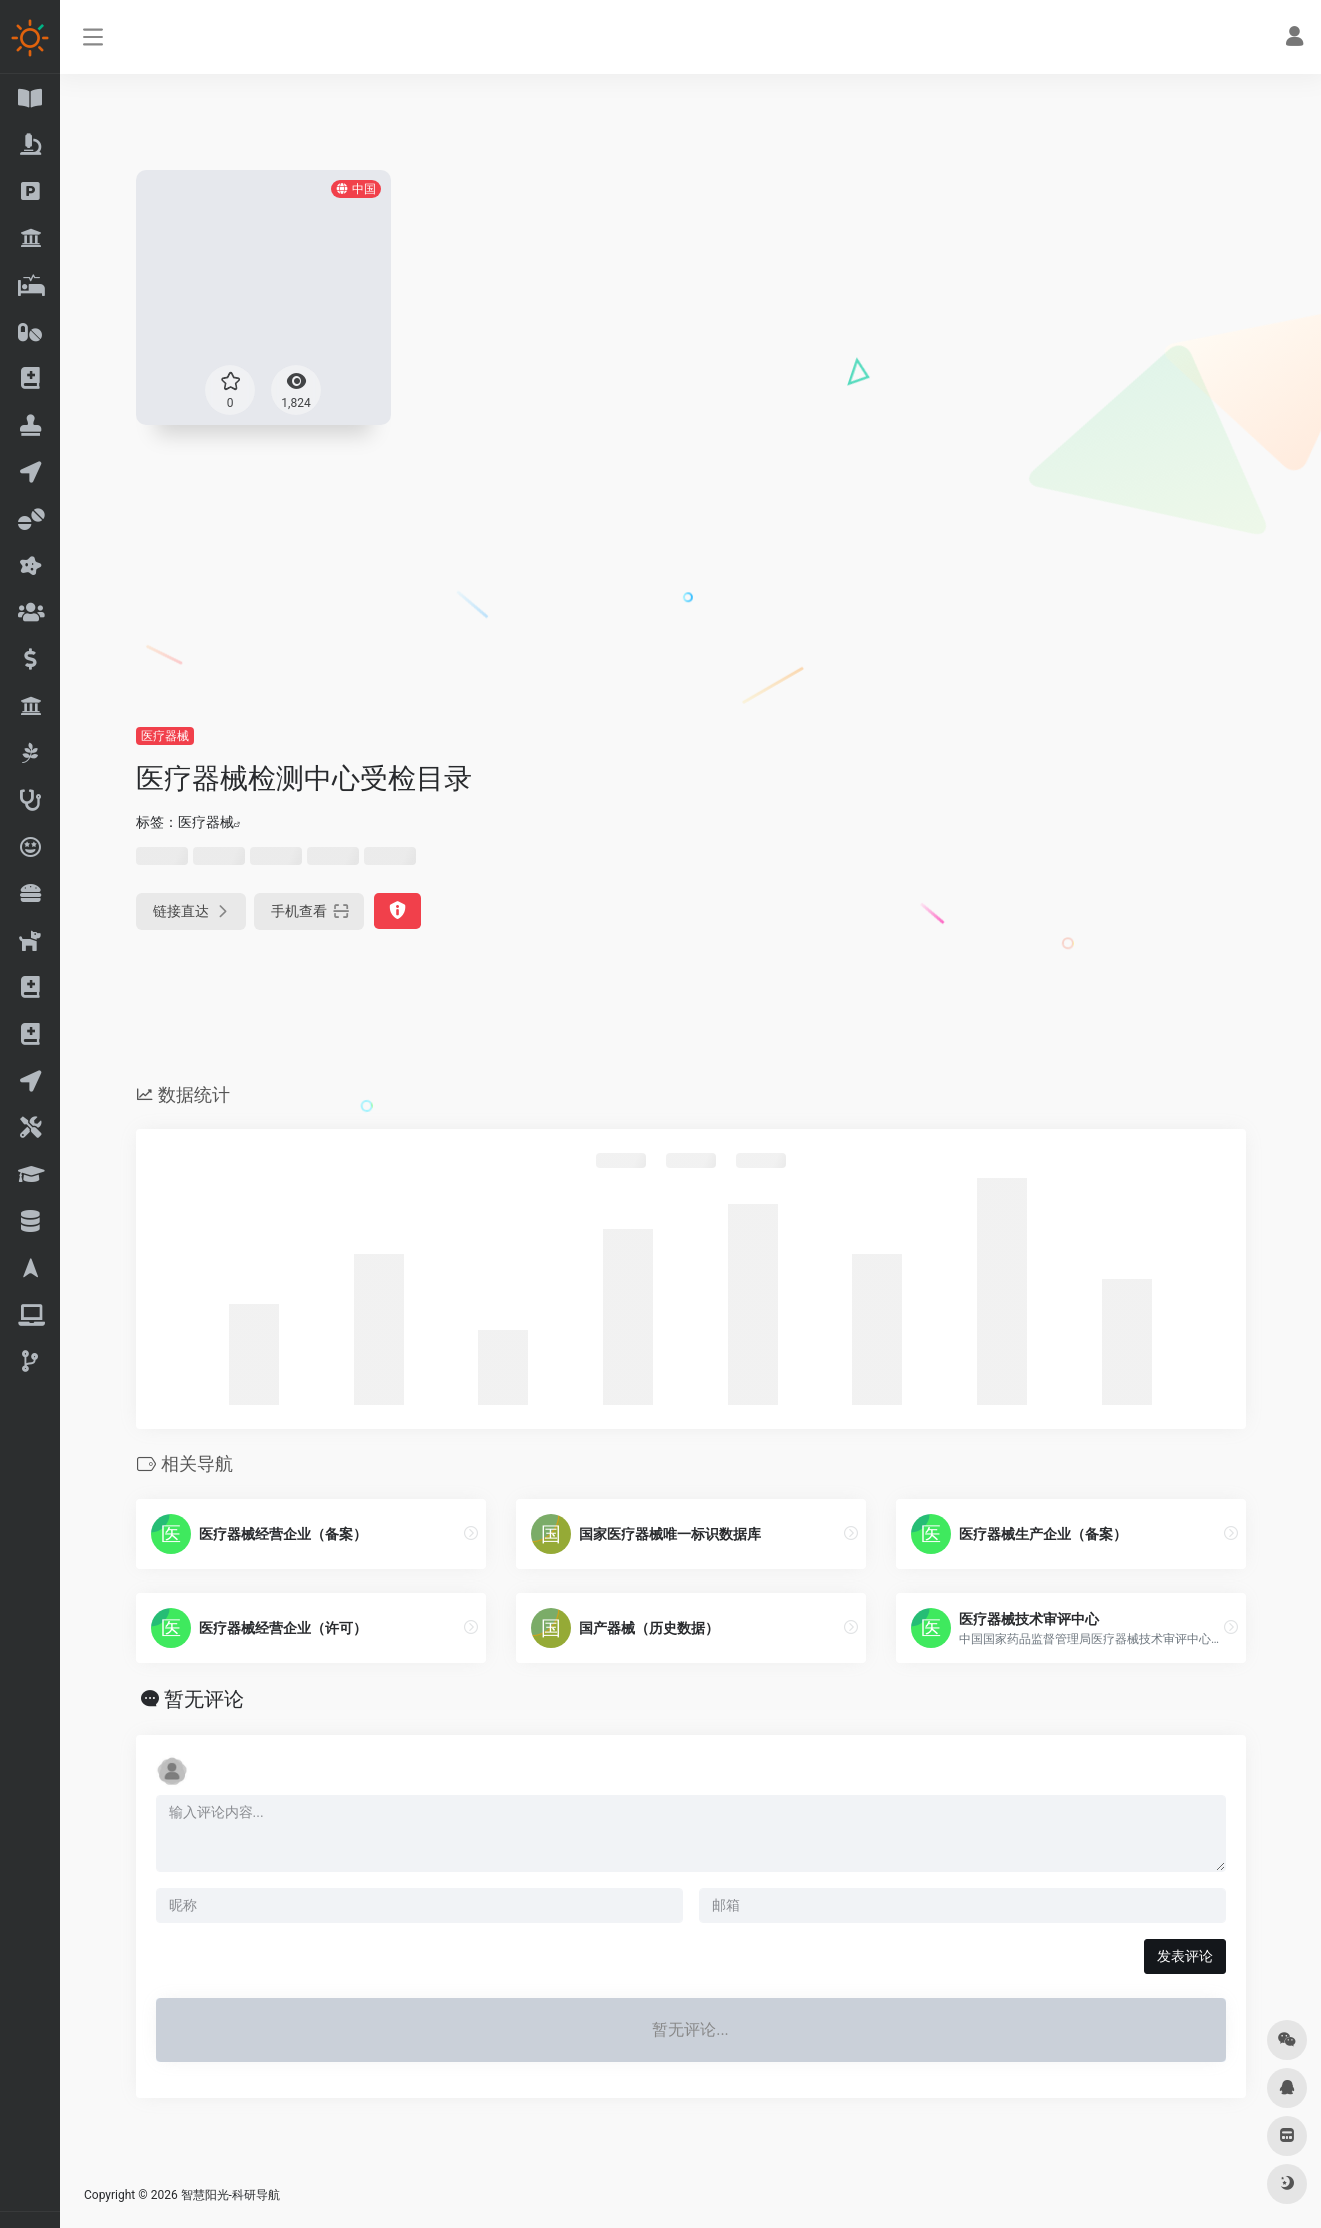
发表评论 (1185, 1956)
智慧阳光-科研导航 (230, 2195)
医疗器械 (165, 736)
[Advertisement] (691, 575)
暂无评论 (204, 1699)
